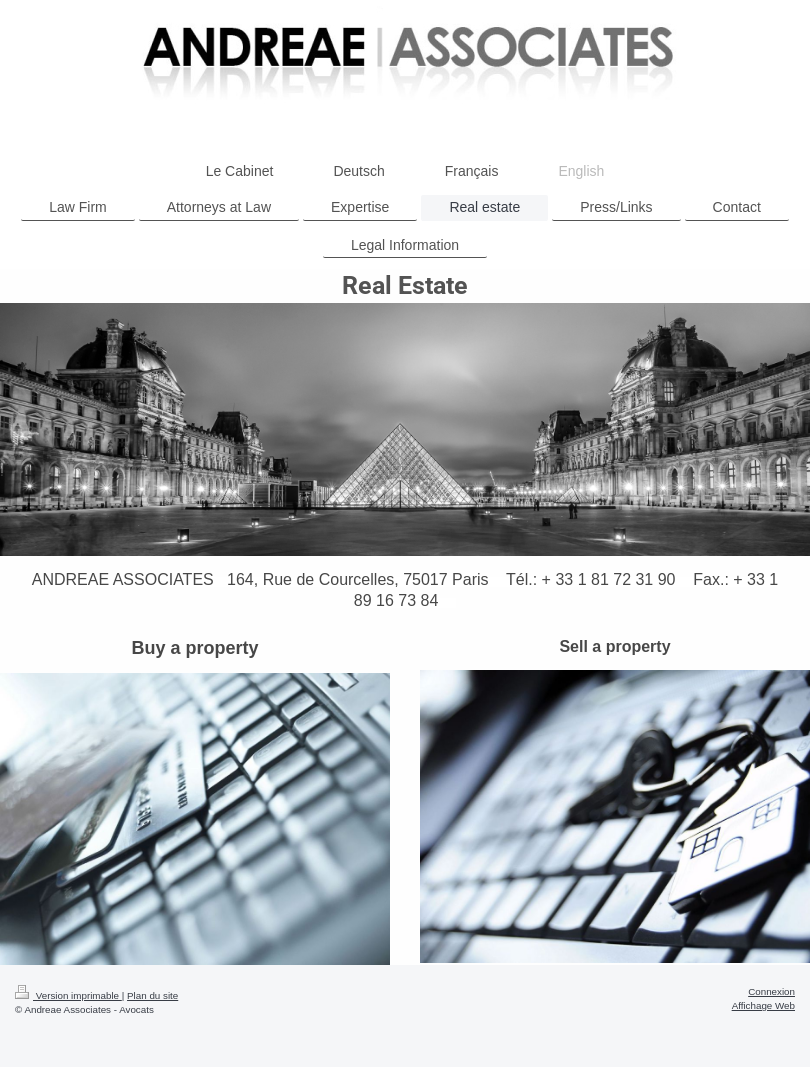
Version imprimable (68, 995)
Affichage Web (763, 1005)
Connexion (771, 991)
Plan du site (152, 995)
